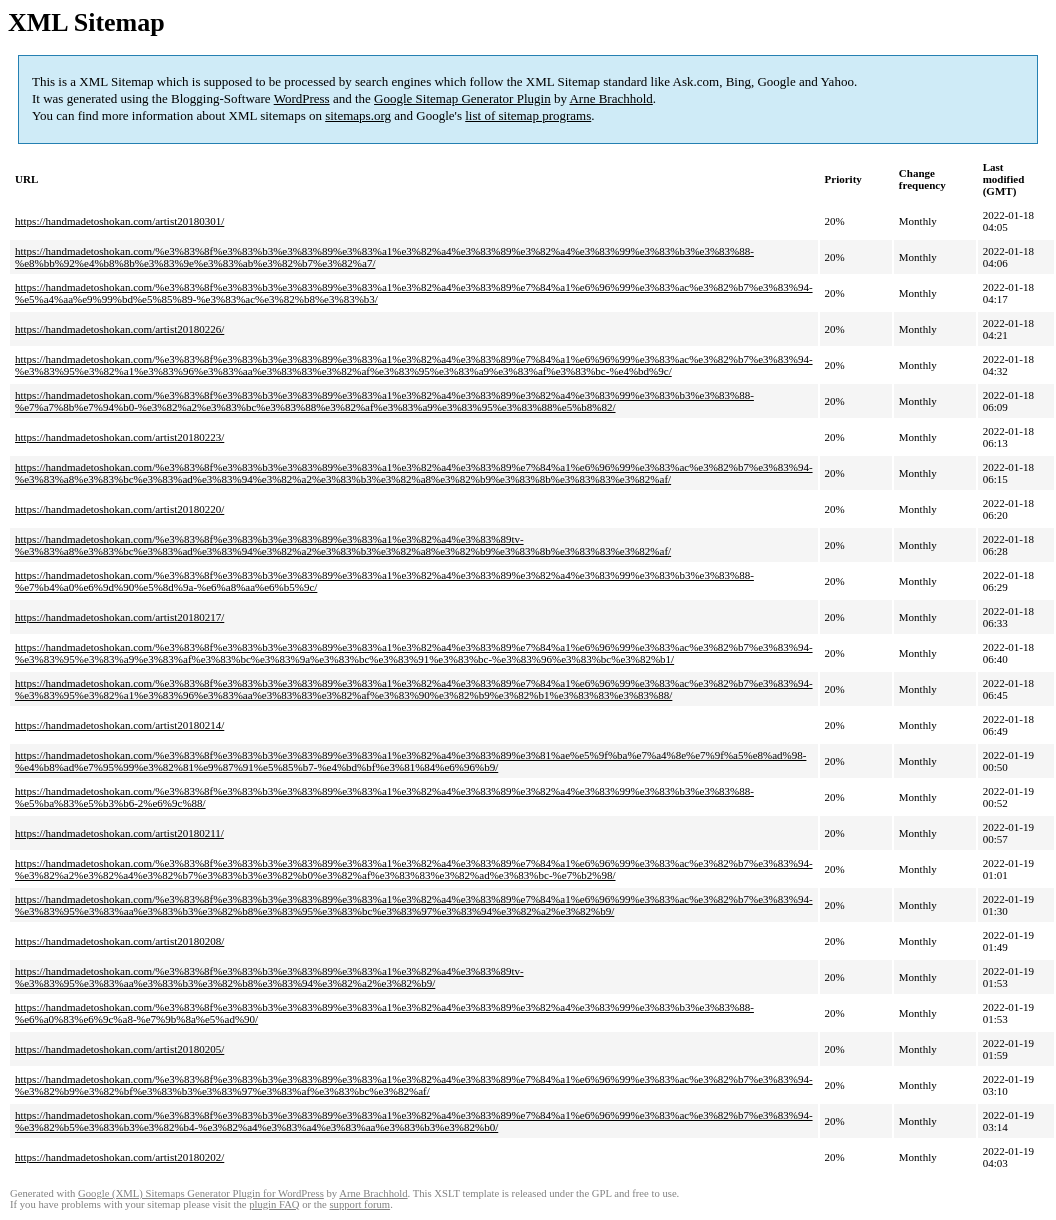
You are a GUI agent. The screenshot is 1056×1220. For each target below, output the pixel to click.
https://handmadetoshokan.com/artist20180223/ (119, 437)
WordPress (302, 98)
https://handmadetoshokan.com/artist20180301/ (119, 221)
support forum (359, 1204)
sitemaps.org (358, 115)
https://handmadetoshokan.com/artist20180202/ (119, 1157)
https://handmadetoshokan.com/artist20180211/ (119, 833)
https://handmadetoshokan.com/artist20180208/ (119, 941)
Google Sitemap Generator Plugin (462, 98)
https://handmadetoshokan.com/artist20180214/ (119, 725)
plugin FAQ (274, 1204)
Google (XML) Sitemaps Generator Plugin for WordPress (201, 1193)
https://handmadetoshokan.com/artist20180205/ (119, 1049)
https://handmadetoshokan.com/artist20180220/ (119, 509)
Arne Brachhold (610, 98)
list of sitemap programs (528, 115)
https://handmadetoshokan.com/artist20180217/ (119, 617)
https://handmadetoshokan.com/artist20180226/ (119, 329)
